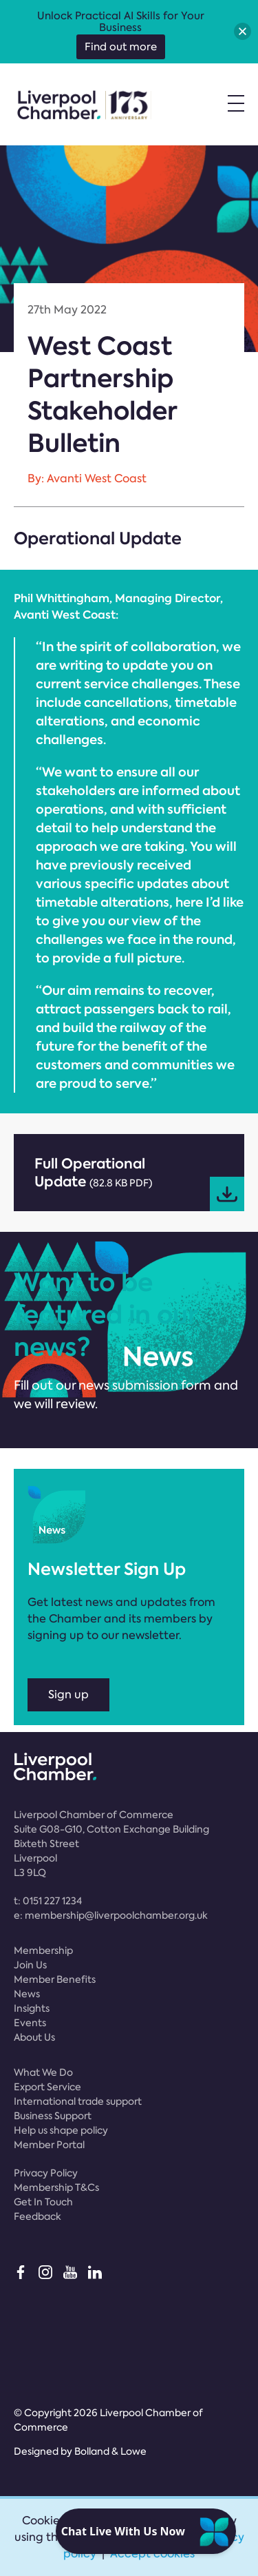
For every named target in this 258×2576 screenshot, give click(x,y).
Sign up (68, 1694)
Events (30, 2023)
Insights (32, 2008)
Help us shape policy (61, 2130)
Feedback (37, 2216)
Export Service (47, 2087)
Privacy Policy (46, 2173)
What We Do (43, 2072)
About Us (34, 2037)
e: (111, 1915)
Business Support (53, 2116)
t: (48, 1901)
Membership (43, 1950)
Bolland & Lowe (110, 2451)
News (27, 1994)
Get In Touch (43, 2202)
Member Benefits (55, 1979)
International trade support (78, 2101)
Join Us (30, 1965)
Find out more (121, 47)
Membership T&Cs (56, 2187)
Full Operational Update (139, 1182)
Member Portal (49, 2145)
